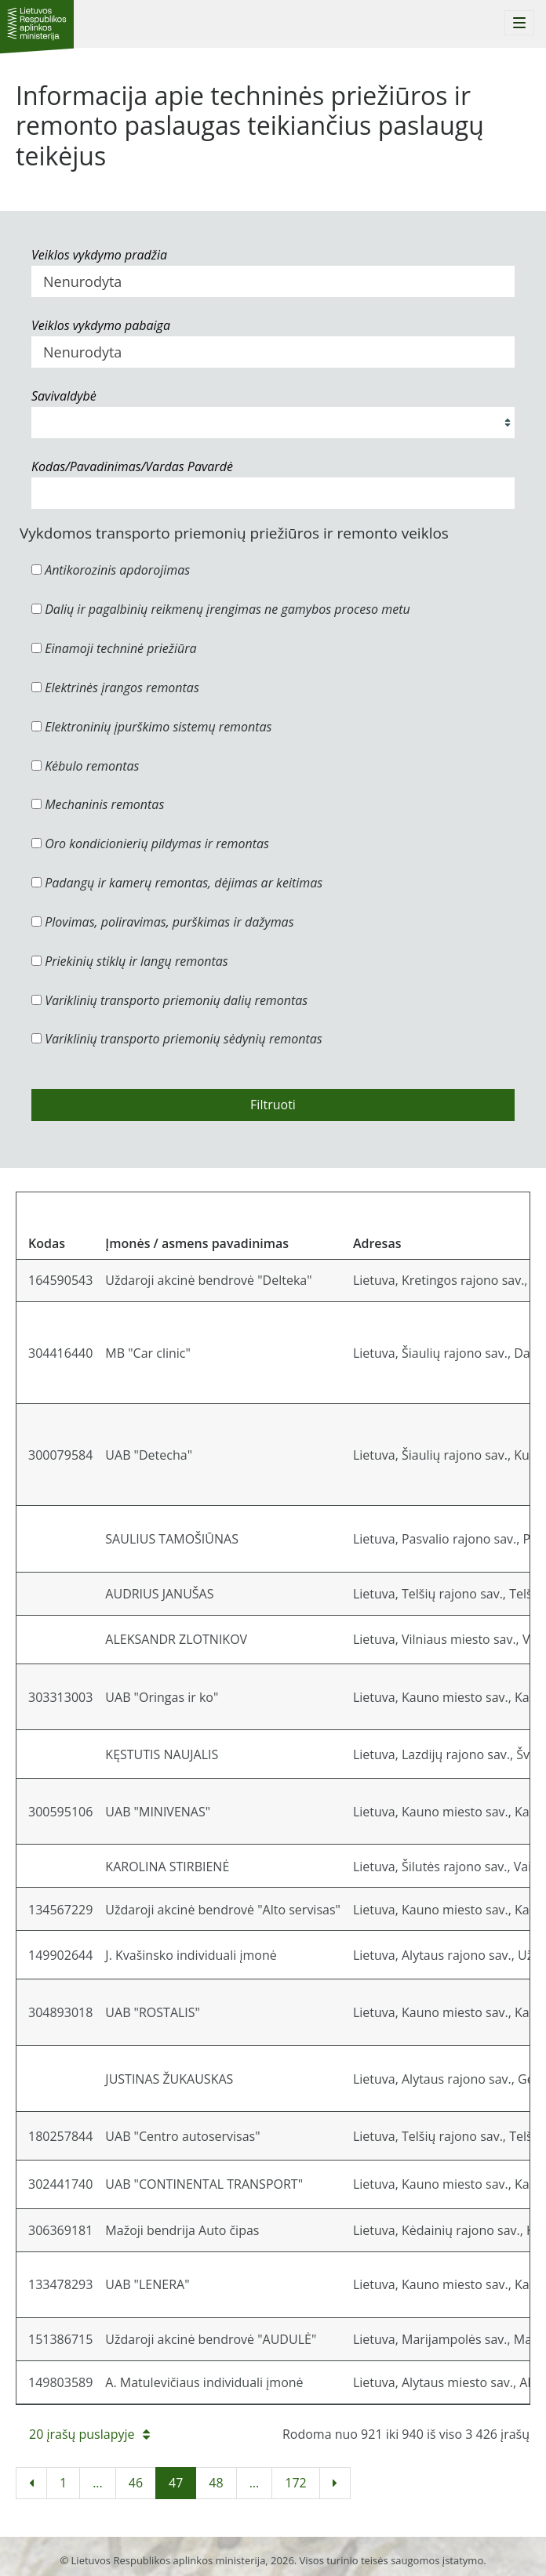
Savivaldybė (63, 396)
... (98, 2482)
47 (176, 2482)
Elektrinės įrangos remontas (115, 687)
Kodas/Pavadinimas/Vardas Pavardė (132, 466)
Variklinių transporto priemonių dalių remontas (169, 1000)
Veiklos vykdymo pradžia (99, 254)
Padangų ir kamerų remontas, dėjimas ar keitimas (176, 882)
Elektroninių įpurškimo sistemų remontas (151, 726)
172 (295, 2482)
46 (136, 2482)
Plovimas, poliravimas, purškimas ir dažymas (162, 922)
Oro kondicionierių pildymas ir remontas (150, 843)
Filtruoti (273, 1104)
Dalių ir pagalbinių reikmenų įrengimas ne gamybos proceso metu (220, 609)
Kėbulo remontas (85, 766)
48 (216, 2482)
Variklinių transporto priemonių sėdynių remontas (176, 1038)
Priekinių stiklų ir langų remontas (129, 961)
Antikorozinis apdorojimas (110, 570)
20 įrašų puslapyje (89, 2434)
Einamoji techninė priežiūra (114, 648)
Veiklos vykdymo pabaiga (100, 325)
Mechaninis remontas (97, 804)
